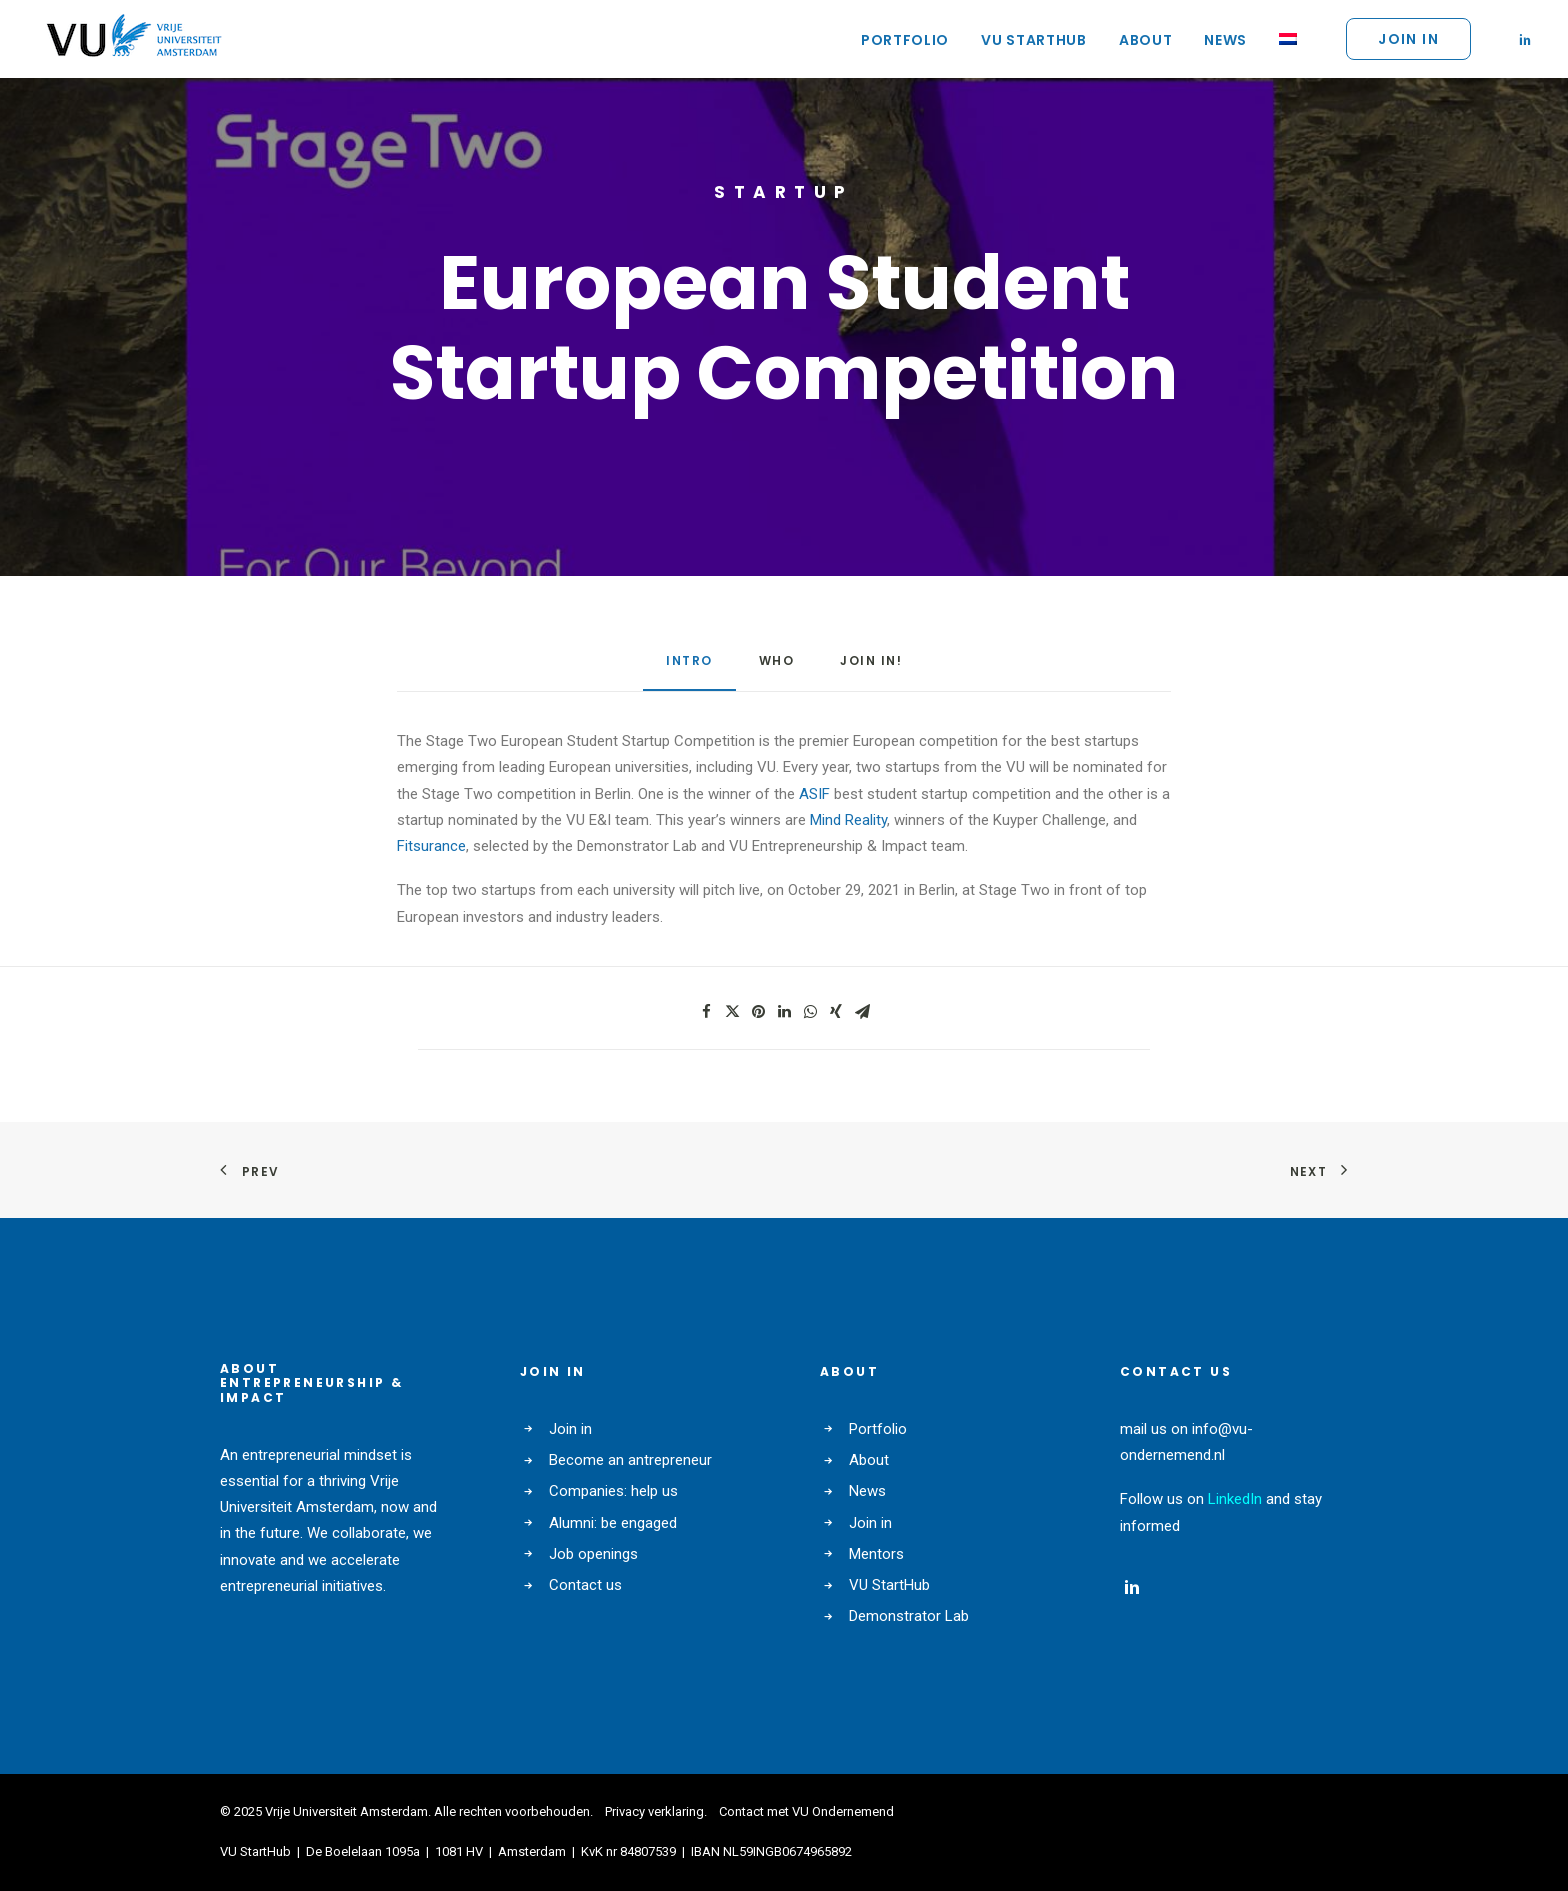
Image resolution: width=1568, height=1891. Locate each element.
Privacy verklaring (654, 1811)
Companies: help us (613, 1491)
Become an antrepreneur (630, 1460)
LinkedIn (1235, 1499)
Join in (570, 1429)
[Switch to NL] (1281, 39)
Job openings (593, 1554)
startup (784, 192)
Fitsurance (431, 846)
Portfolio (905, 40)
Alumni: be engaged (613, 1523)
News (1225, 40)
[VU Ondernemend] (134, 39)
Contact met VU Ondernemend (806, 1811)
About (1146, 40)
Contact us (585, 1585)
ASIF (814, 794)
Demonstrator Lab (909, 1616)
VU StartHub (1034, 40)
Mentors (876, 1554)
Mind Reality (848, 820)
